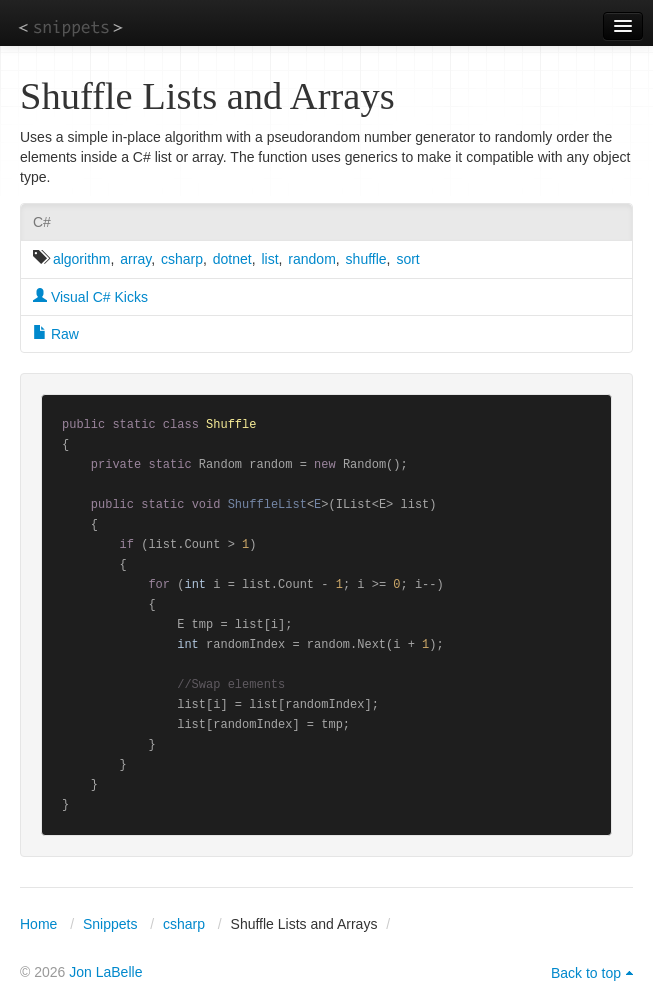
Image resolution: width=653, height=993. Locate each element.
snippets (70, 26)
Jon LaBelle (105, 972)
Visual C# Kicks (90, 297)
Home (38, 924)
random (311, 259)
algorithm (82, 259)
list (269, 259)
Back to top (586, 973)
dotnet (232, 259)
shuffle (366, 259)
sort (407, 259)
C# (42, 222)
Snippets (110, 924)
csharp (182, 259)
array (135, 259)
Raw (56, 334)
